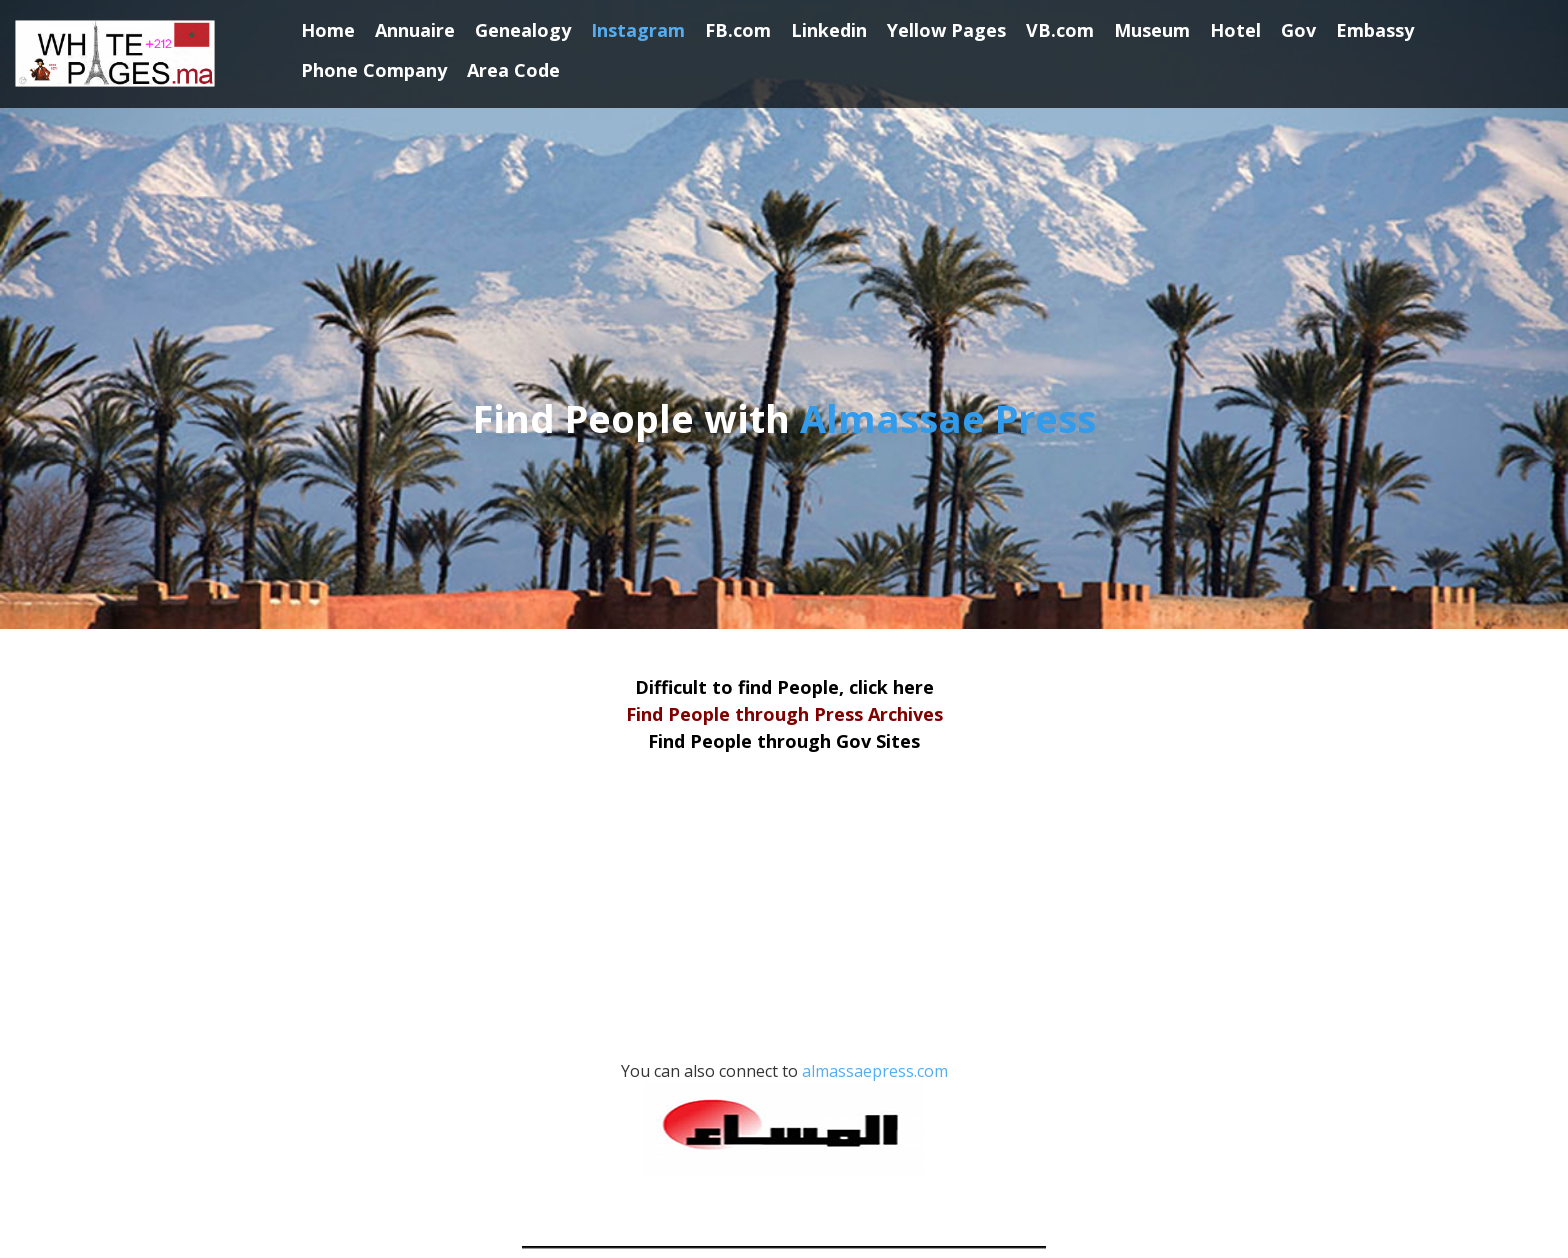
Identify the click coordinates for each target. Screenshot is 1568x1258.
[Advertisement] (784, 918)
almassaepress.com (796, 1118)
